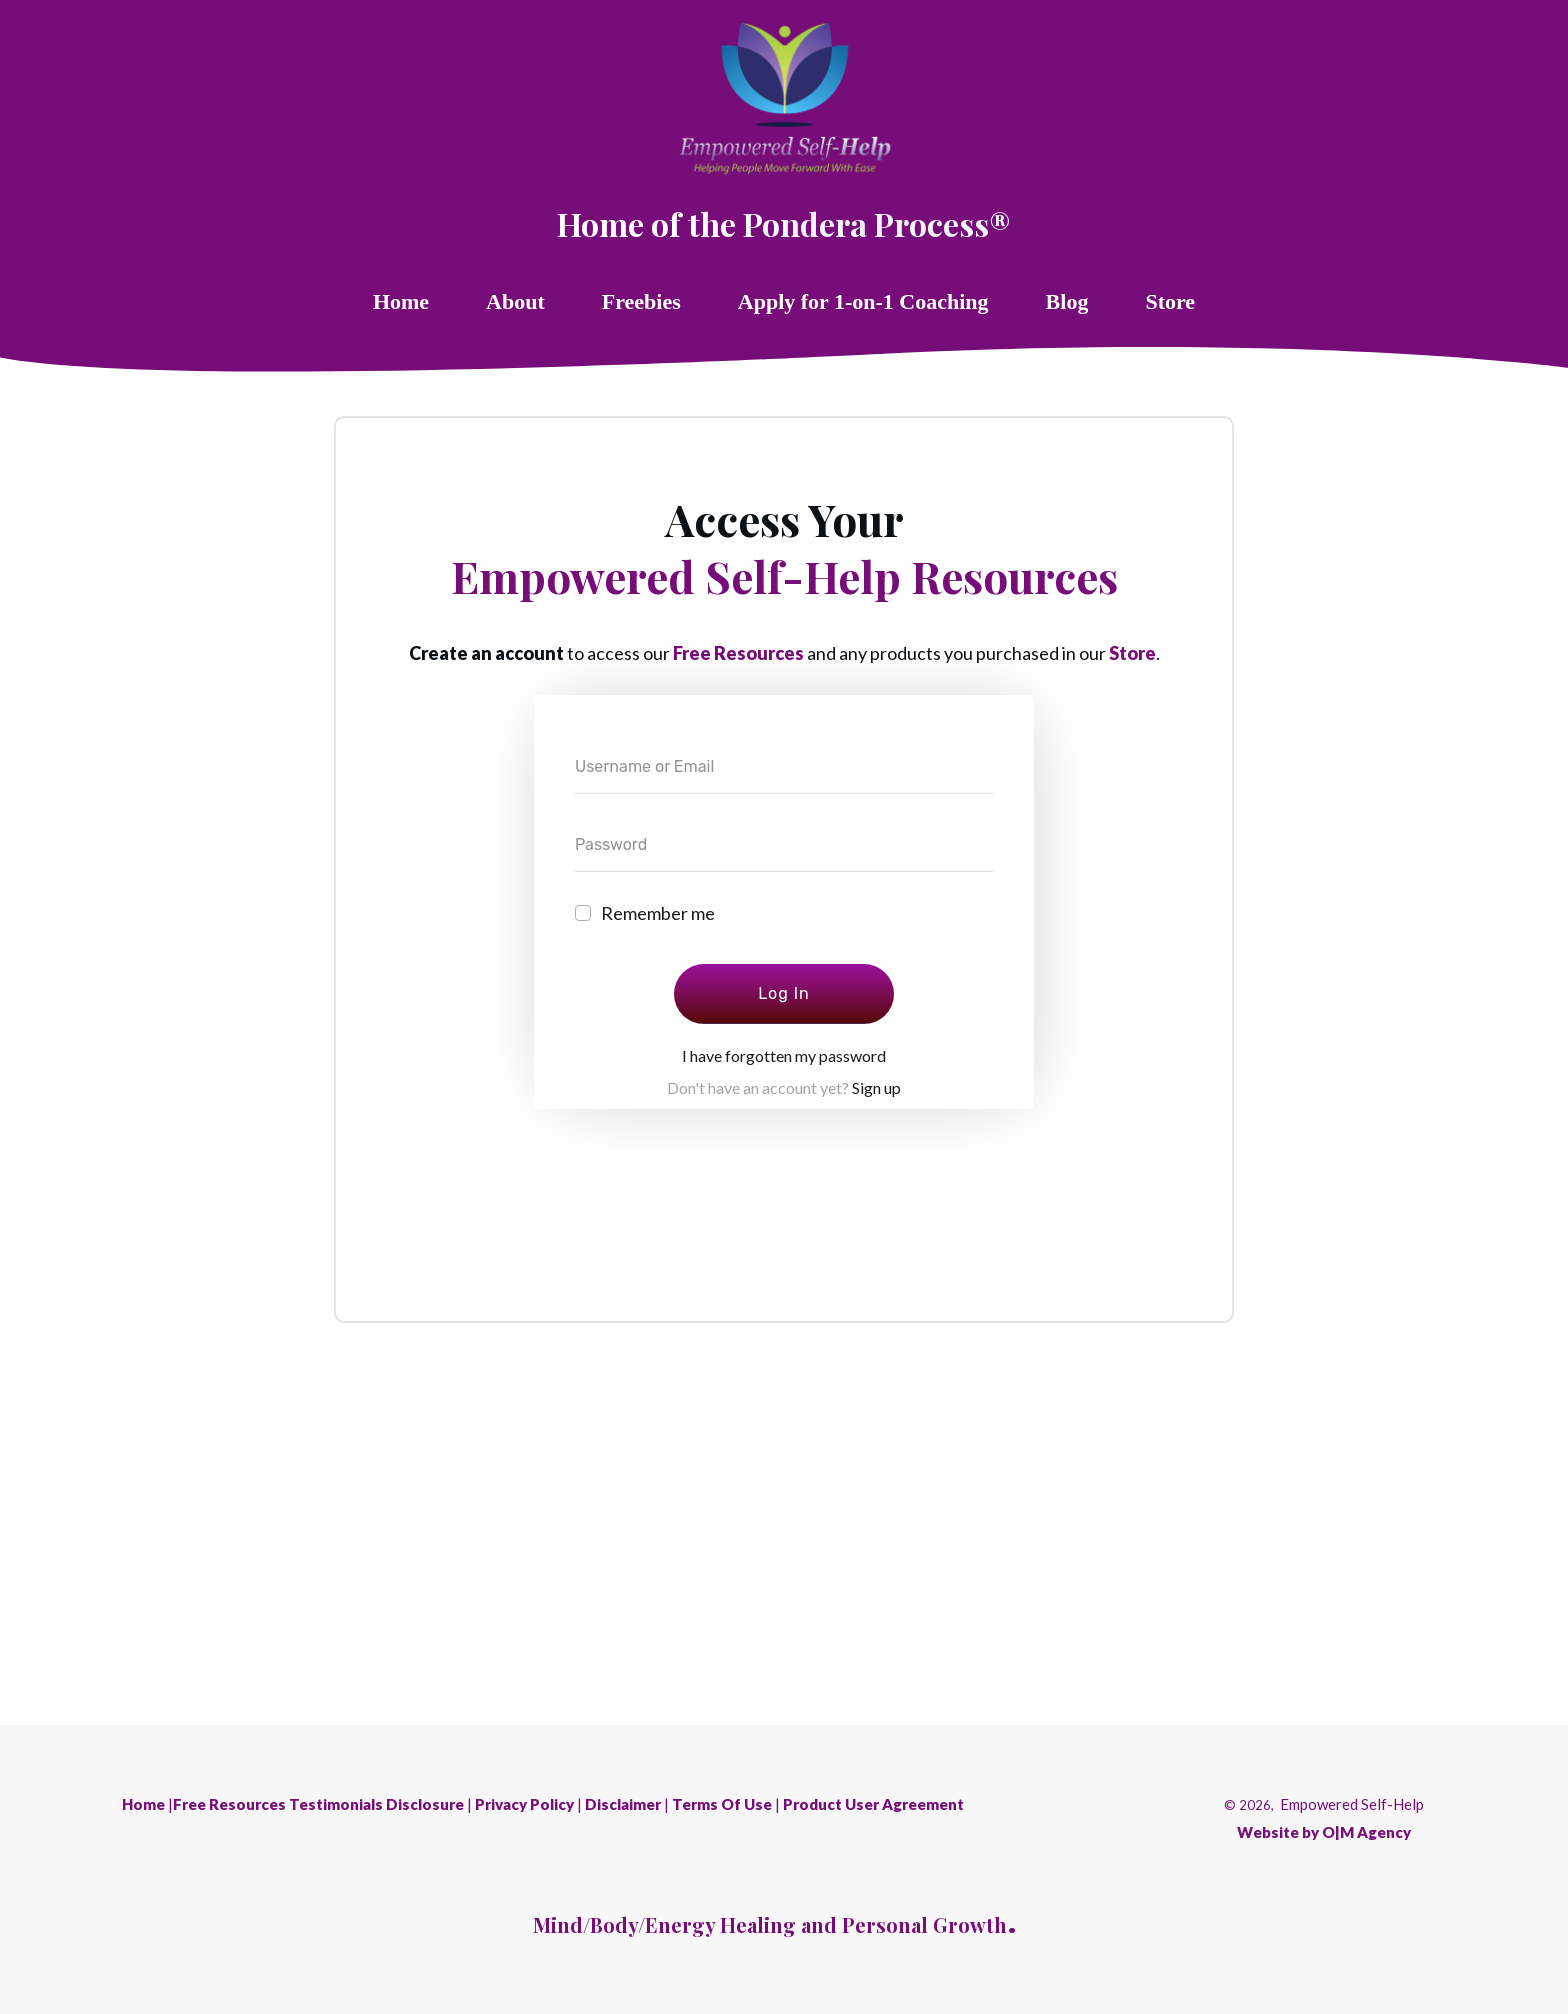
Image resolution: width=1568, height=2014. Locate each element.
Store (1132, 653)
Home (143, 1804)
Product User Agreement (873, 1804)
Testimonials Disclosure (376, 1804)
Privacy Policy (524, 1804)
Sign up (876, 1087)
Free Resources (738, 653)
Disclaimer (623, 1804)
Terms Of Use (722, 1804)
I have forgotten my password (784, 1055)
